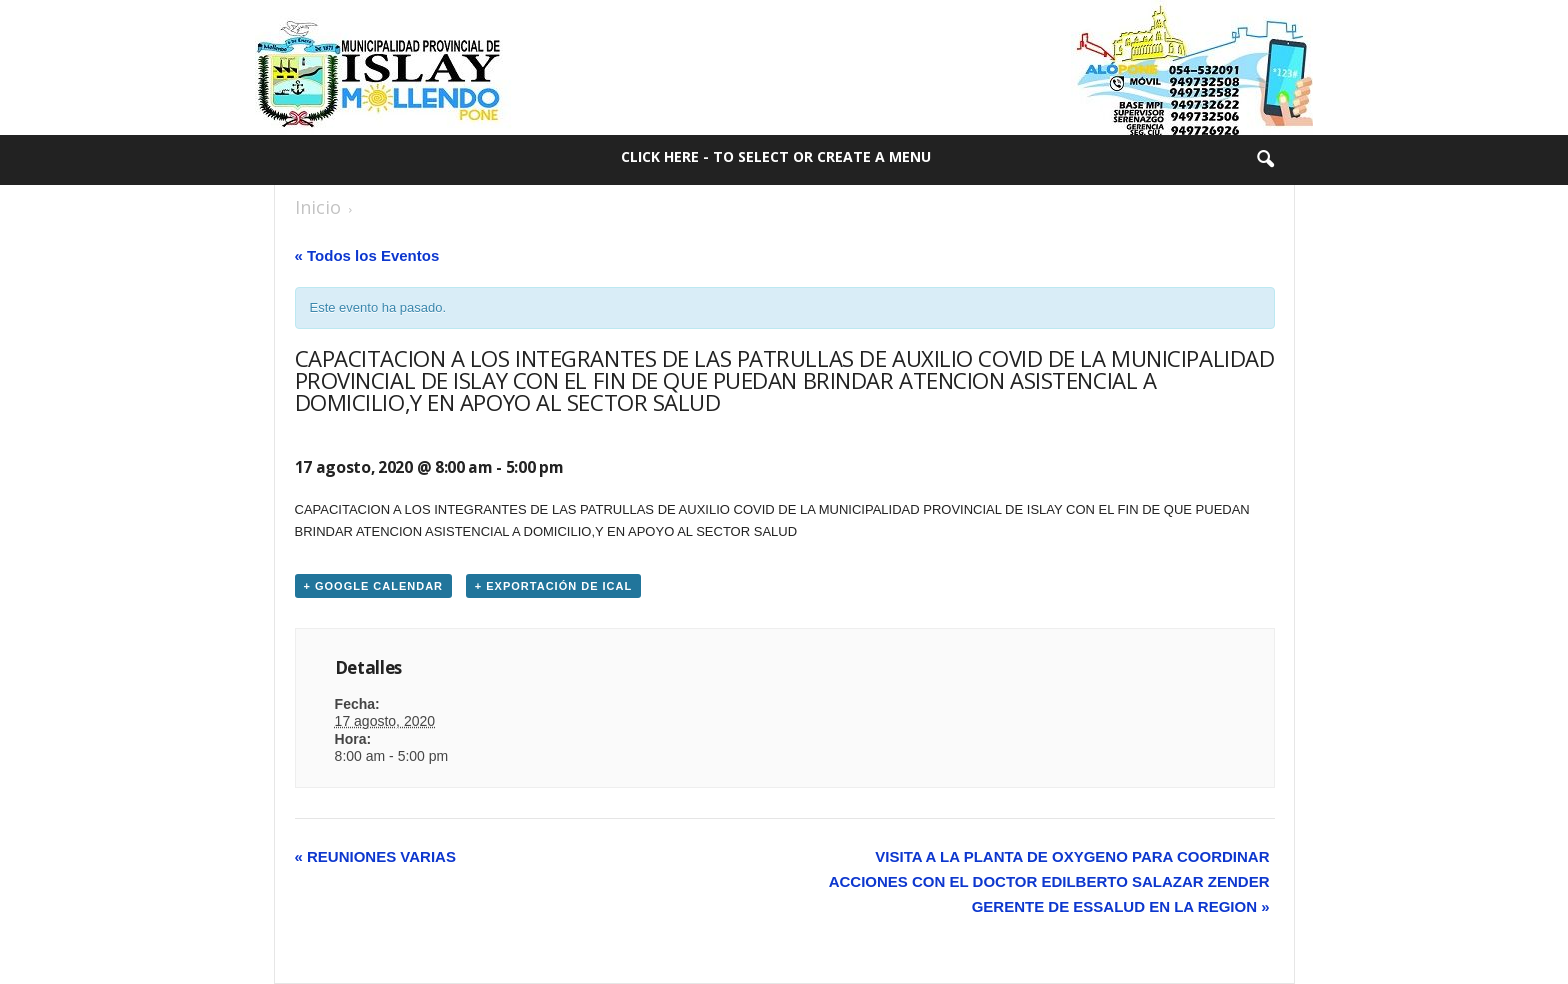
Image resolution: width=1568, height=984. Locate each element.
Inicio (318, 207)
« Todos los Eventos (367, 255)
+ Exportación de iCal (553, 586)
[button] (1265, 160)
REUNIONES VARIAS (375, 856)
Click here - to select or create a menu (776, 156)
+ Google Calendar (374, 586)
